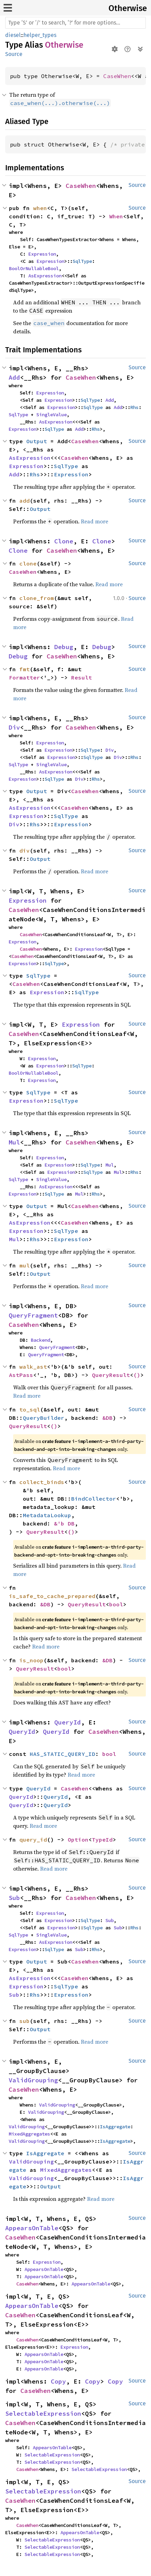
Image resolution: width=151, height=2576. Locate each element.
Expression (42, 254)
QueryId (67, 1722)
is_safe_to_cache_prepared (52, 1596)
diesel (13, 35)
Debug (63, 647)
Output (36, 441)
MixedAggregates (29, 2134)
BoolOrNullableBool (34, 268)
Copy (58, 2381)
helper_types (39, 35)
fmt (24, 669)
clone (28, 563)
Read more (94, 521)
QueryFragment (33, 1315)
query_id (33, 1839)
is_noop (31, 1660)
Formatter (24, 677)
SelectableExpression (43, 2413)
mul (24, 1265)
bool (116, 1604)
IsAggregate (115, 2126)
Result (81, 677)
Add (14, 377)
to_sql (29, 1409)
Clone (63, 541)
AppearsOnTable (31, 2228)
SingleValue (51, 414)
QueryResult (111, 1374)
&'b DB (64, 1523)
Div (14, 727)
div (24, 850)
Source (13, 54)
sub (24, 2020)
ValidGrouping (33, 2080)
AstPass (21, 1374)
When (116, 216)
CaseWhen (117, 76)
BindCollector (93, 1498)
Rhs (134, 407)
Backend (40, 1340)
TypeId (102, 1839)
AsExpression (45, 276)
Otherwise (127, 8)
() (136, 1374)
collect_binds (41, 1482)
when (40, 208)
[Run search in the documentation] (75, 23)
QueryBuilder (43, 1417)
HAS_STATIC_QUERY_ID (62, 1753)
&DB (107, 1417)
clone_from (36, 598)
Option (78, 1839)
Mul (14, 1142)
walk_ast (33, 1366)
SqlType (82, 261)
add (24, 500)
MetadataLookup (47, 1515)
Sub (14, 1898)
